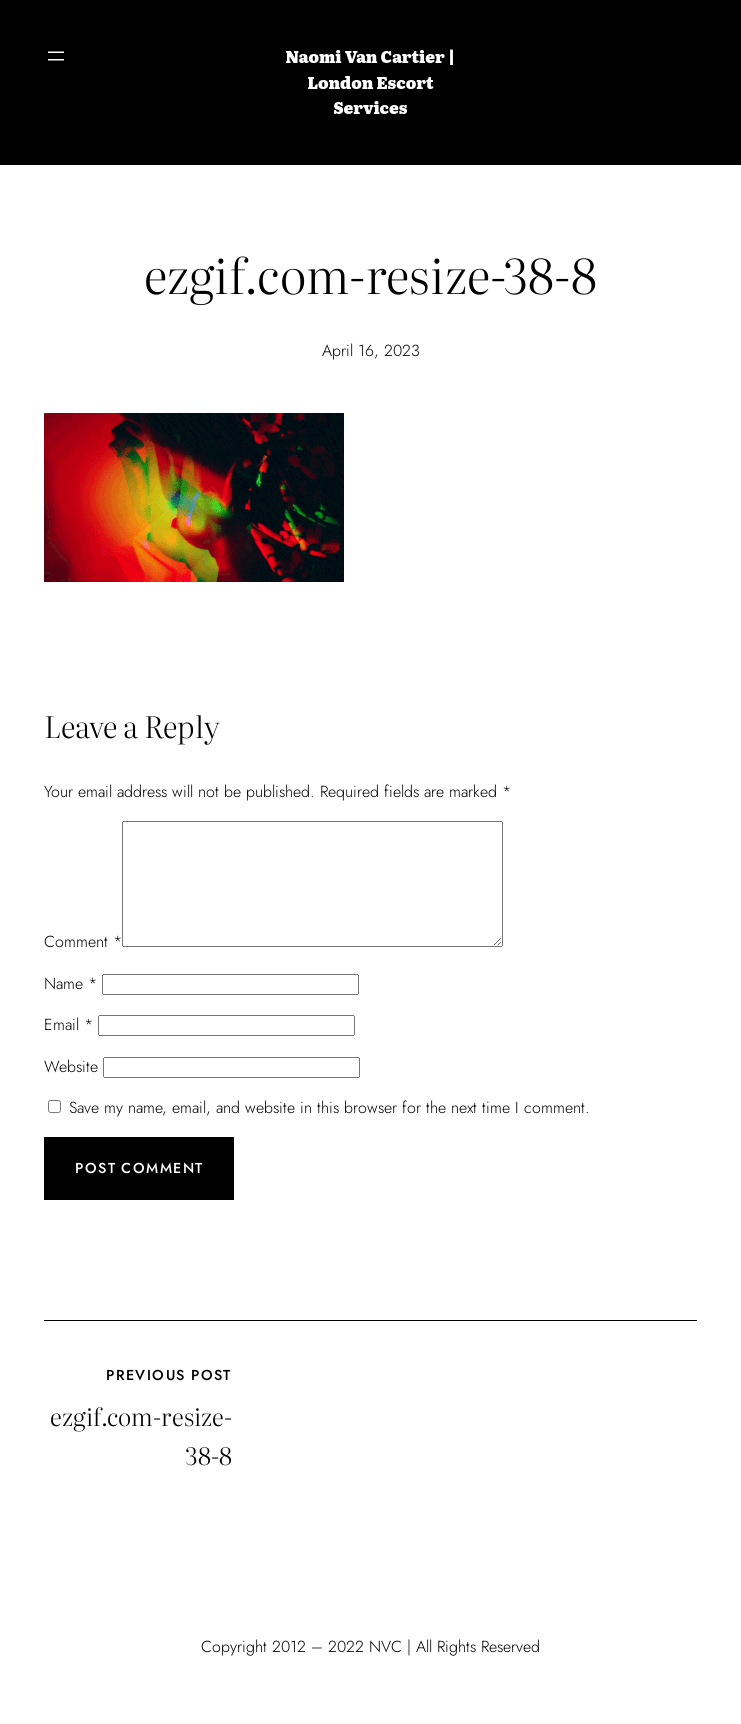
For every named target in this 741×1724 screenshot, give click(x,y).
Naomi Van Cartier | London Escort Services (371, 81)
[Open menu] (56, 56)
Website (71, 1090)
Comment (83, 965)
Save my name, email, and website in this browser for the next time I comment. (329, 1131)
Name (70, 1007)
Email (68, 1048)
